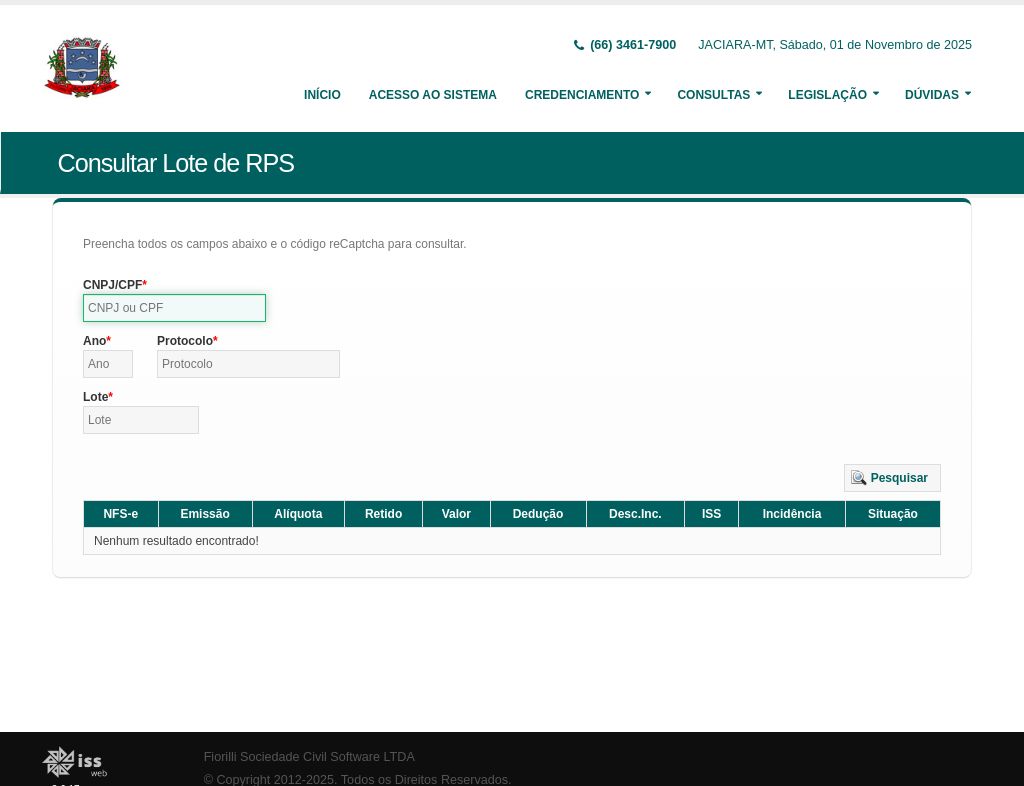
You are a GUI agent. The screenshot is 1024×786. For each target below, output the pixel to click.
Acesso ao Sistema (433, 95)
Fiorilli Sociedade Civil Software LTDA (309, 757)
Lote (95, 397)
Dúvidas (932, 95)
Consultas (713, 95)
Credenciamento (582, 95)
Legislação (827, 95)
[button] (892, 478)
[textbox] (174, 308)
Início (322, 95)
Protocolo (185, 341)
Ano (94, 341)
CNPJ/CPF (112, 285)
